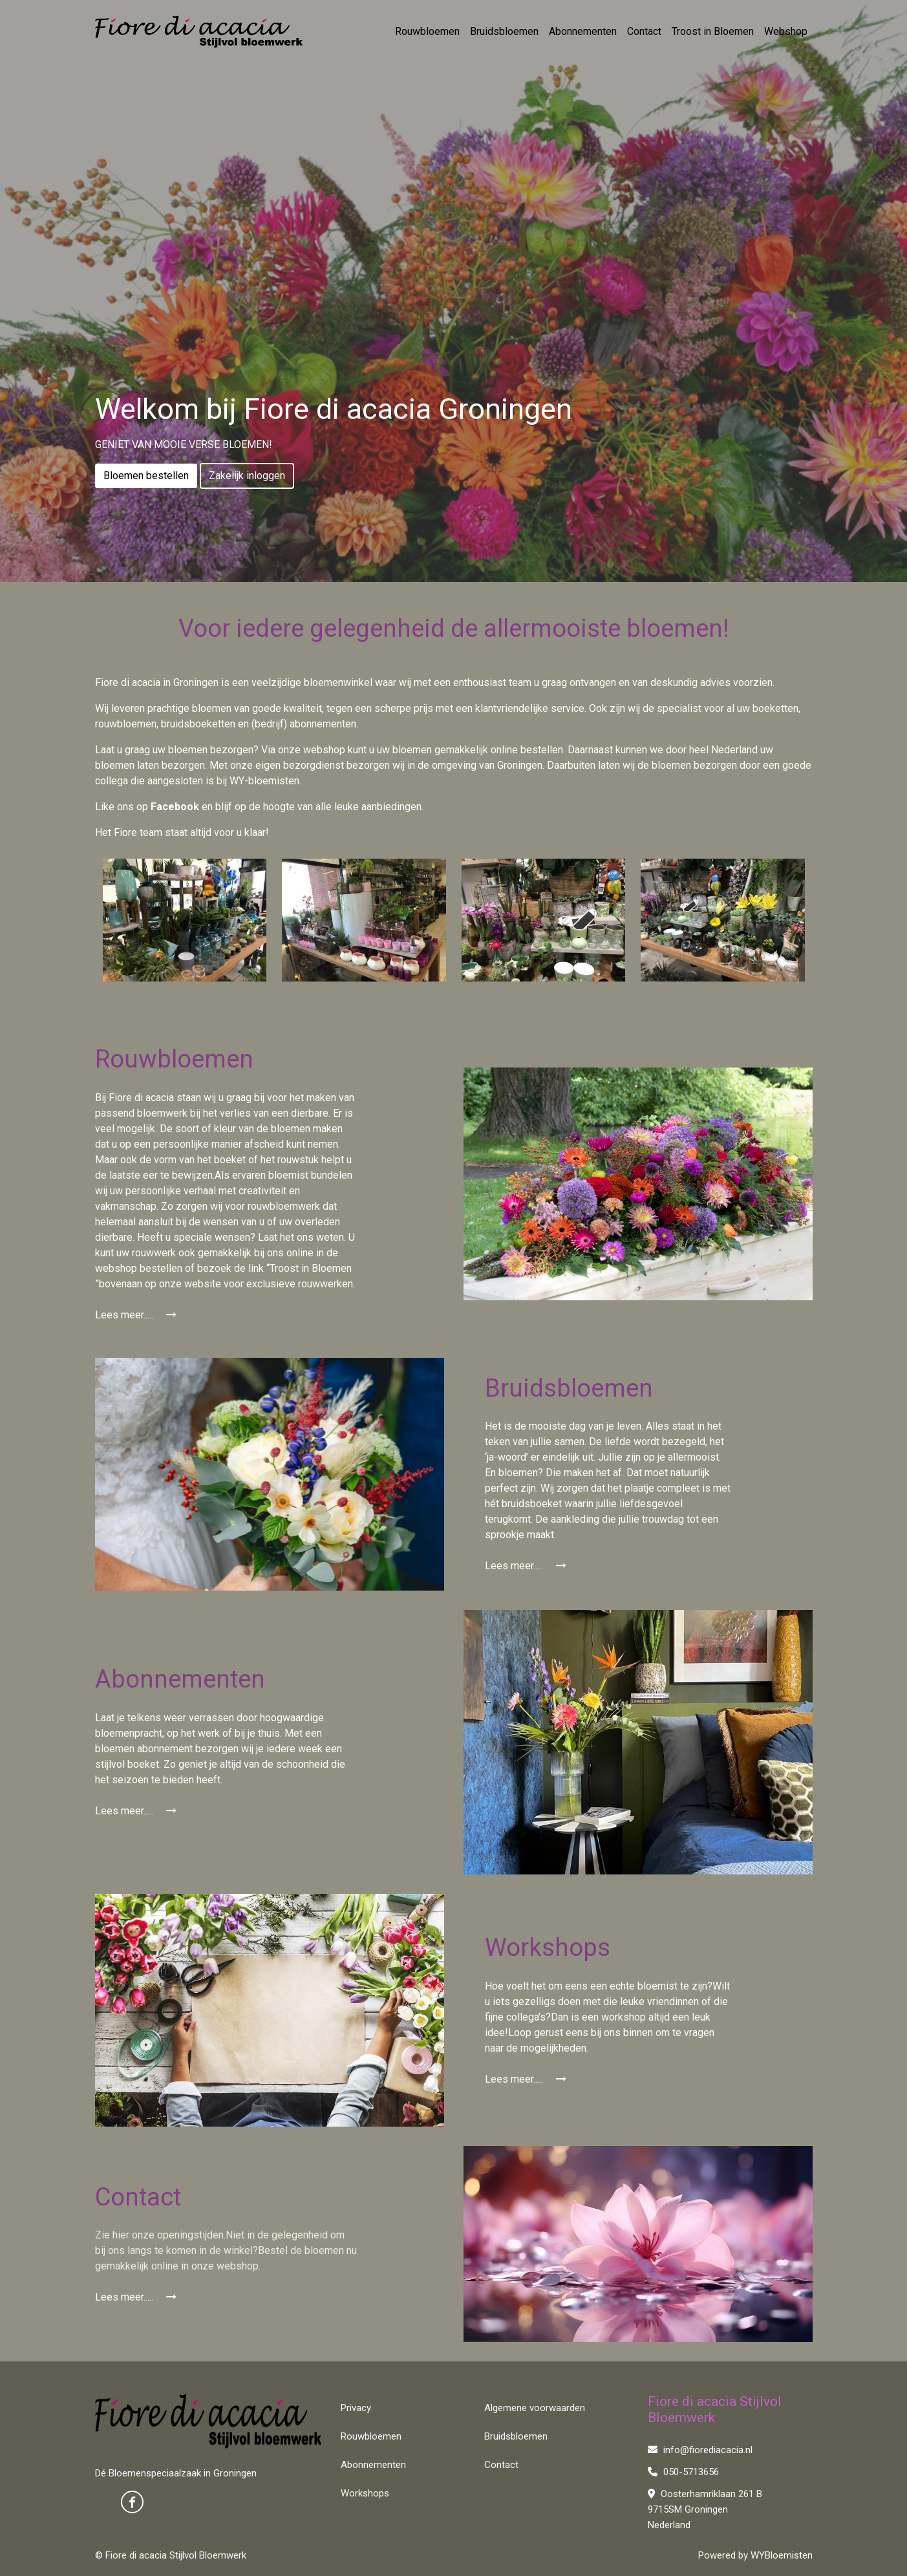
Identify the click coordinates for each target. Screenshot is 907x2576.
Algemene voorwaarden (534, 2408)
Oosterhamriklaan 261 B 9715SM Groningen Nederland (705, 2509)
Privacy (356, 2408)
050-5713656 (683, 2472)
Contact (644, 31)
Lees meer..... (135, 1315)
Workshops (365, 2493)
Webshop (785, 31)
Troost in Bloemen (713, 31)
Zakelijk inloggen (247, 475)
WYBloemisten (782, 2555)
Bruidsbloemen (504, 31)
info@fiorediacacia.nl (700, 2450)
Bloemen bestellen (146, 475)
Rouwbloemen (427, 31)
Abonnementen (583, 31)
